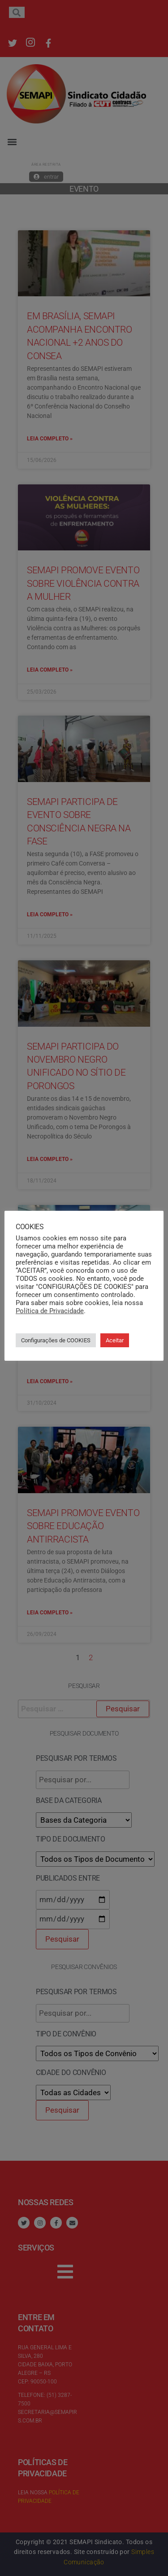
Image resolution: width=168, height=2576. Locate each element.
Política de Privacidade (50, 1311)
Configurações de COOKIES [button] (55, 1340)
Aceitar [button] (115, 1340)
